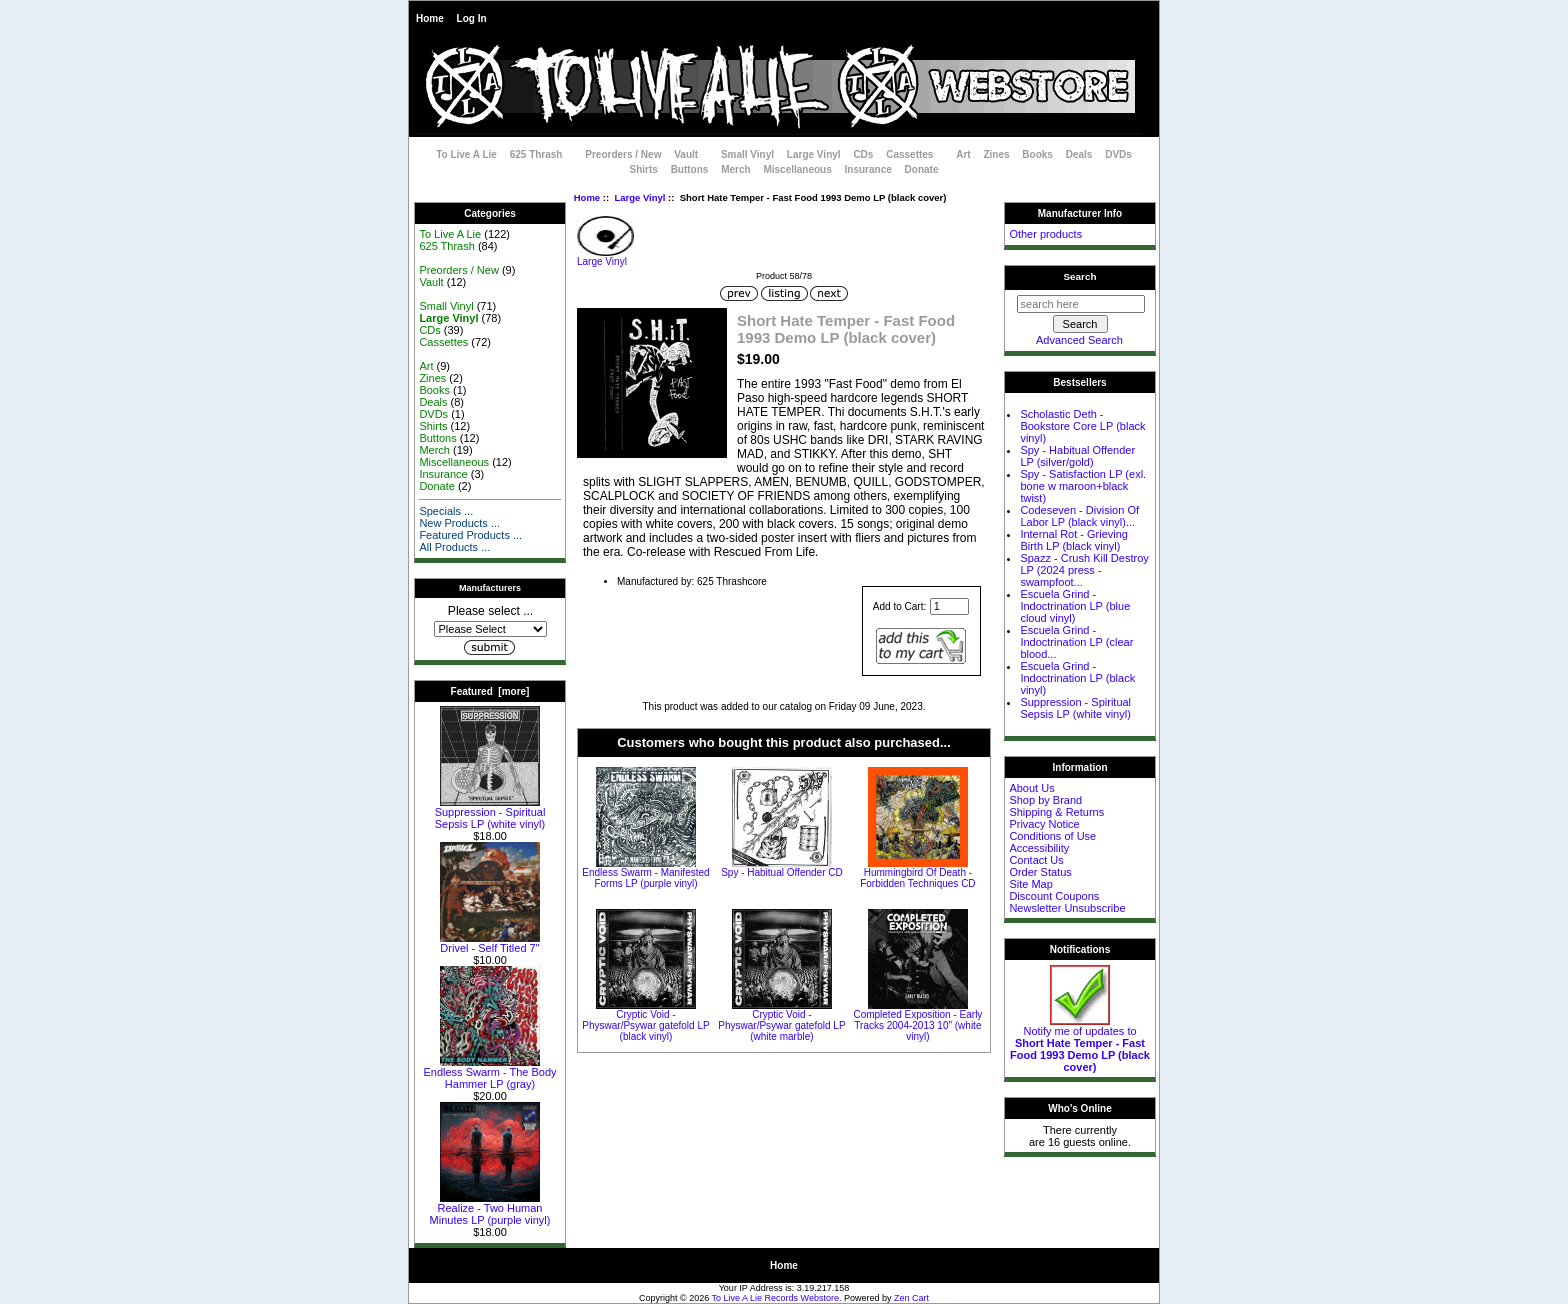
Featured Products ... (470, 535)
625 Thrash (536, 154)
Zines (996, 154)
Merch (735, 169)
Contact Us (1036, 860)
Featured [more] (490, 691)
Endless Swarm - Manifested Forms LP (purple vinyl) (645, 878)
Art (963, 154)
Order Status (1040, 872)
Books (1037, 154)
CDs (863, 154)
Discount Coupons (1054, 896)
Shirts (644, 169)
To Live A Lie (466, 154)
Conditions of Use (1052, 836)
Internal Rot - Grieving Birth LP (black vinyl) (1074, 540)
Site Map (1030, 884)
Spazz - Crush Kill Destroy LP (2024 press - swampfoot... (1084, 570)
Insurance (868, 169)
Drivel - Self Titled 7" (490, 943)
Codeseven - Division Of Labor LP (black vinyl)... (1079, 516)
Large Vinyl (639, 197)
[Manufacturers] (490, 629)
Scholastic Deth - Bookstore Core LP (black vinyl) (1082, 426)
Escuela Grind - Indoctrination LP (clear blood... (1076, 642)
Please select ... (490, 611)
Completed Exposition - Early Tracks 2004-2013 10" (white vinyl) (917, 1025)
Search (1080, 276)
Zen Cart (911, 1298)
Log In (472, 18)
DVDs (1118, 154)
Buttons (690, 169)
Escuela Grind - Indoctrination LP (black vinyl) (1077, 678)
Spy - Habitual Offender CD (782, 872)
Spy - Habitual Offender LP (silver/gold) (1077, 456)
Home (430, 18)
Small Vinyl (747, 154)
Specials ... (446, 511)
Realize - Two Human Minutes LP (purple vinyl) (490, 1209)
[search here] (1081, 304)
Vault (686, 154)
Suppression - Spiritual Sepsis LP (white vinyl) (490, 813)
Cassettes (909, 154)
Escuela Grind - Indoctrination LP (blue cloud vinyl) (1075, 606)
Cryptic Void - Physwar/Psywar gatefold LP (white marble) (781, 1025)
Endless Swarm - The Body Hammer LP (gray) (489, 1073)
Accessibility (1039, 848)
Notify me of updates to (1080, 1044)
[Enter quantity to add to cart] (949, 606)
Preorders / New (623, 154)
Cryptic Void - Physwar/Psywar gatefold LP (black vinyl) (645, 1025)
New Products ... (459, 523)
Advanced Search (1079, 340)
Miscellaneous (797, 169)
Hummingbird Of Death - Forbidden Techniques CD (917, 878)
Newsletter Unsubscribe (1067, 908)
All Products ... (454, 547)
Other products (1045, 234)
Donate (922, 169)
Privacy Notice (1044, 824)
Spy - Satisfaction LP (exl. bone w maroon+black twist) (1083, 486)
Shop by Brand (1045, 800)
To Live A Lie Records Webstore (775, 1298)
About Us (1031, 788)
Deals (1079, 154)
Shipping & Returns (1056, 812)
